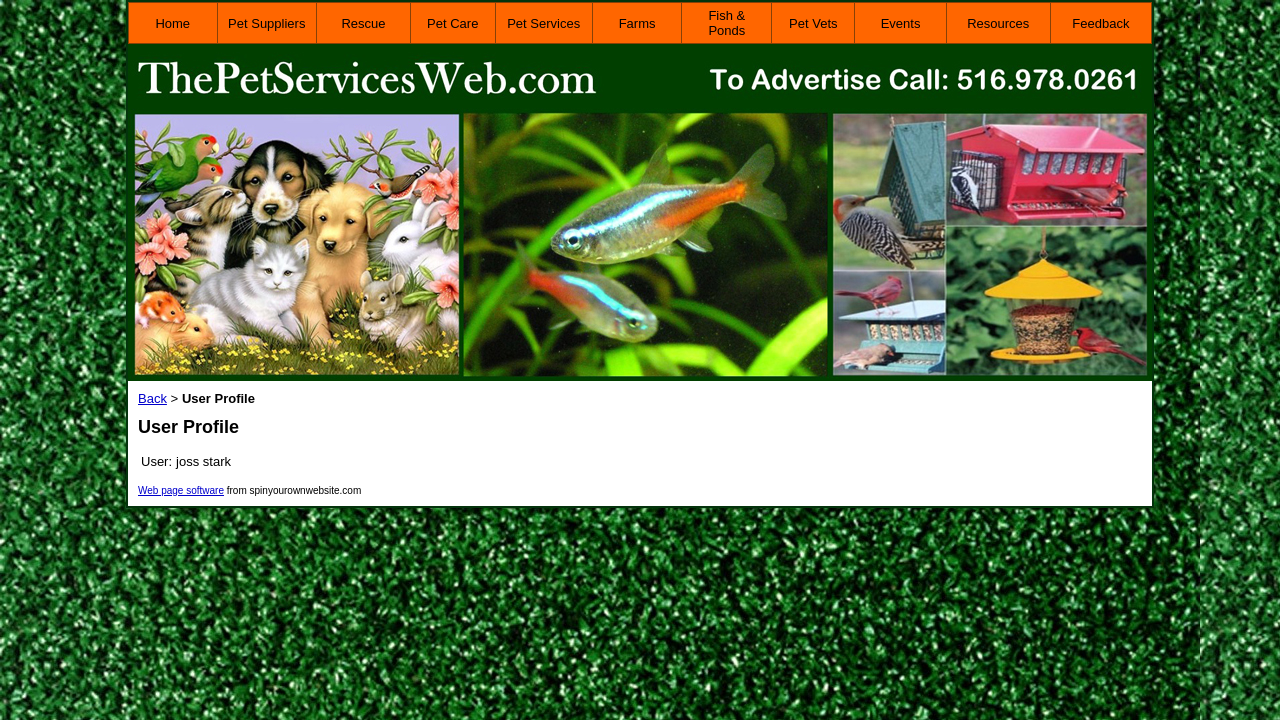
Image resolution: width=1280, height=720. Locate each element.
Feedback (1100, 23)
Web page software (181, 490)
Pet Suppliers (266, 23)
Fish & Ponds (726, 23)
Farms (637, 23)
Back (152, 398)
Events (901, 23)
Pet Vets (813, 23)
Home (172, 23)
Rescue (363, 23)
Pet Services (543, 23)
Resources (998, 23)
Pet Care (452, 23)
